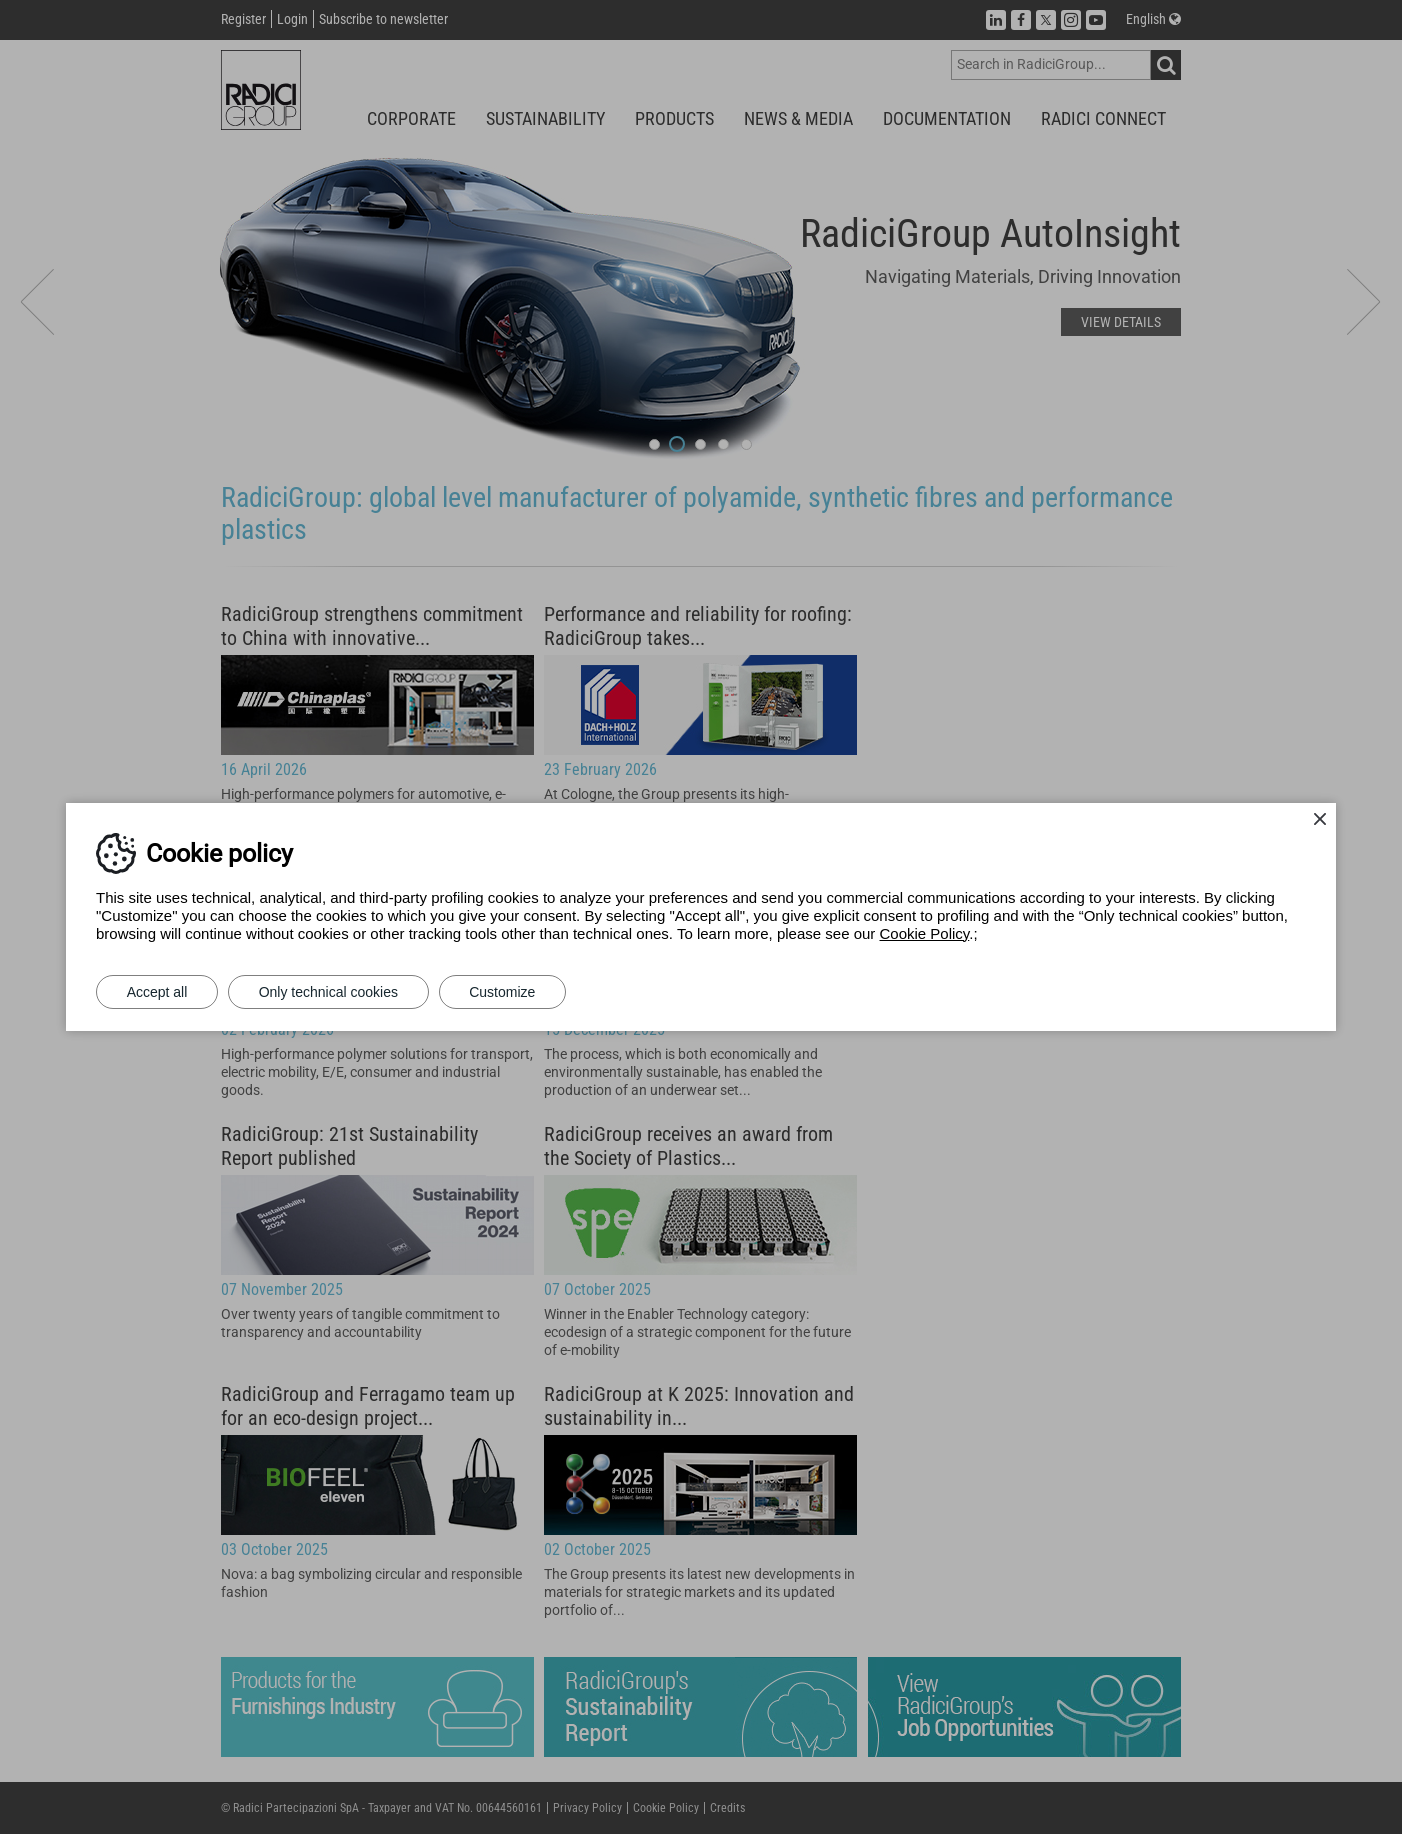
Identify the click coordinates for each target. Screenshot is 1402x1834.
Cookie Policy (925, 933)
